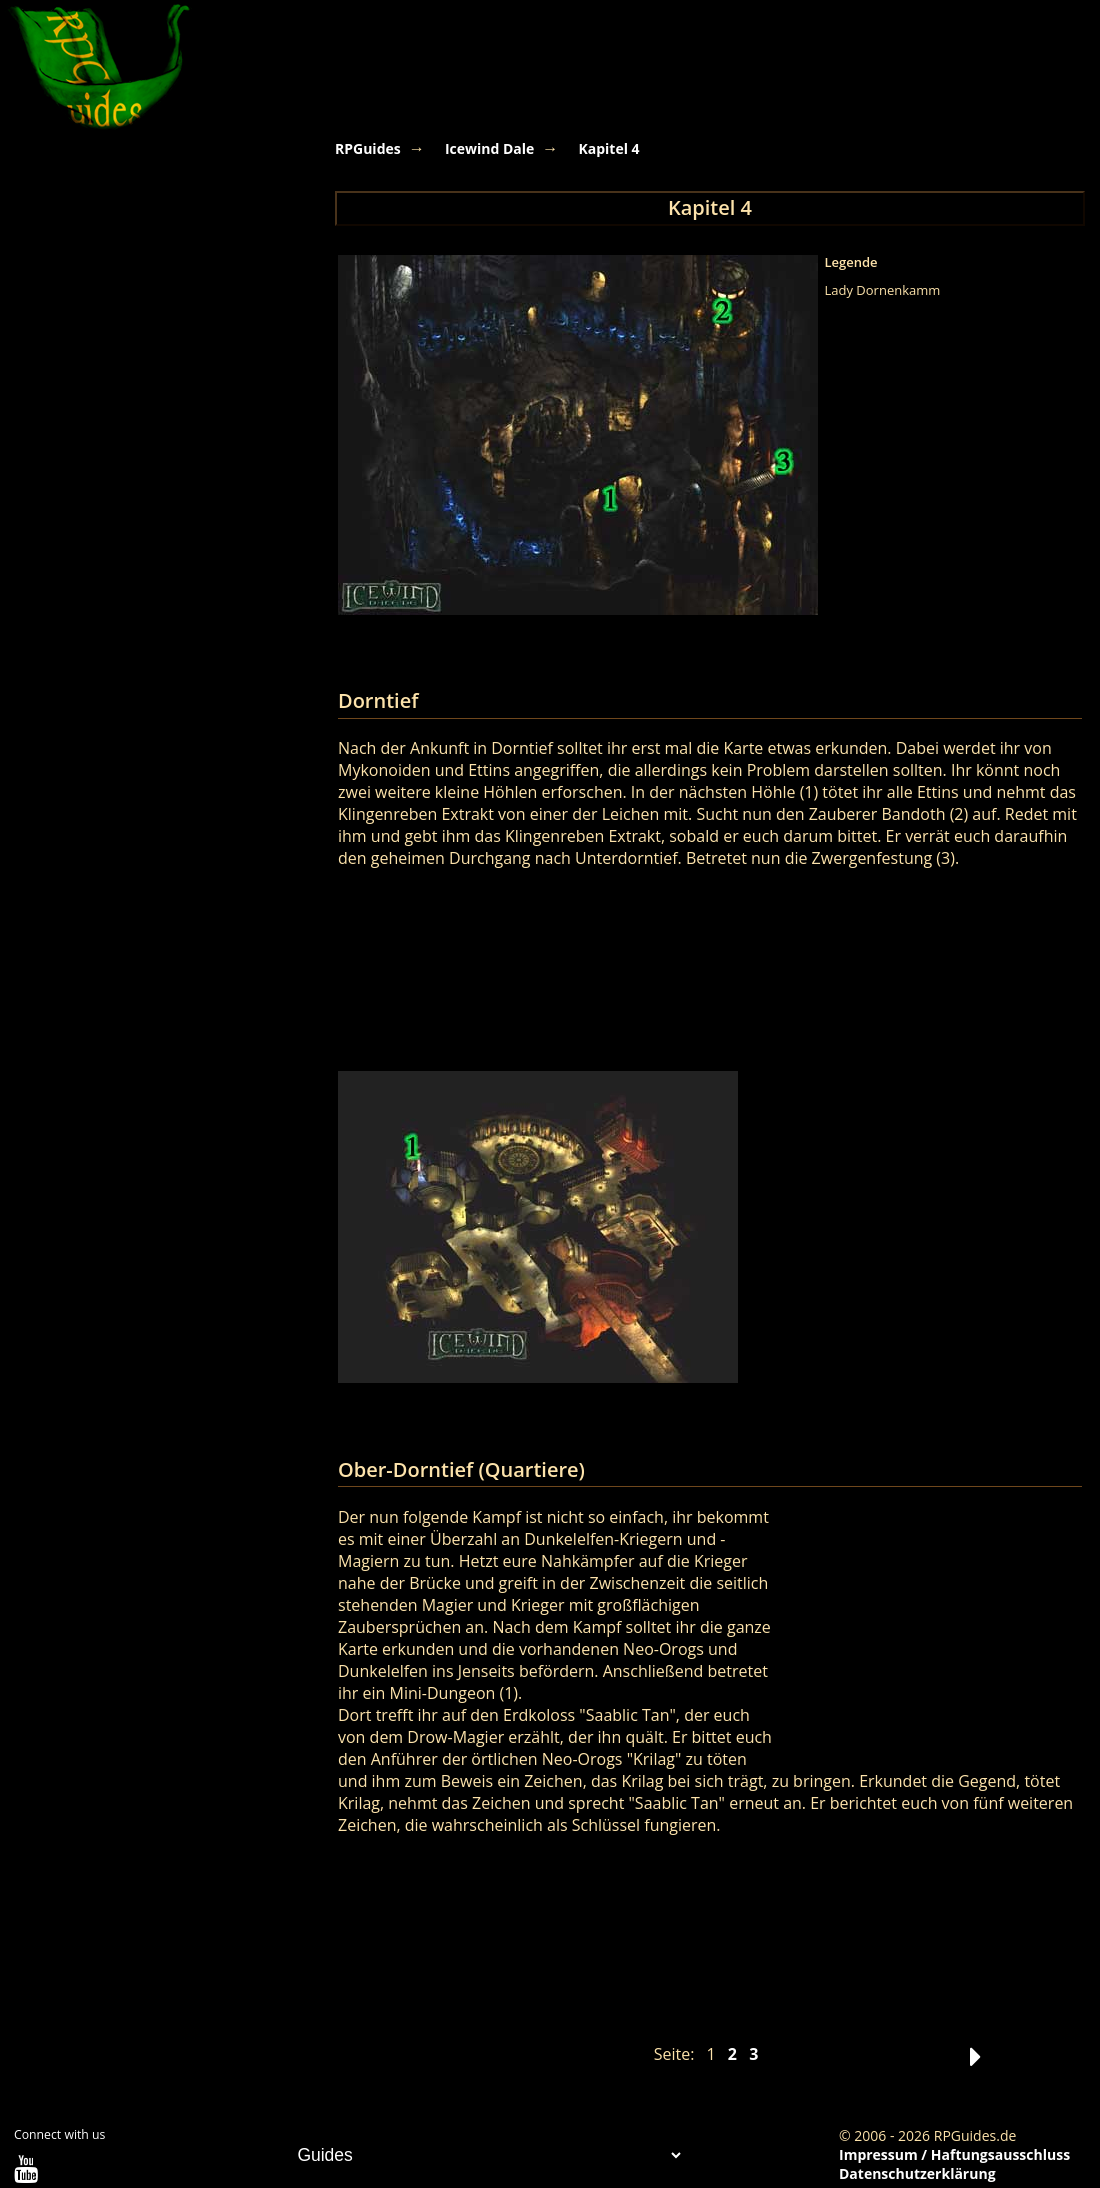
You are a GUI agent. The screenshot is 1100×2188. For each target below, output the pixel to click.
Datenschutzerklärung (917, 2173)
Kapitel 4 (608, 148)
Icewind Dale (489, 148)
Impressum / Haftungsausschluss (954, 2154)
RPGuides (368, 148)
